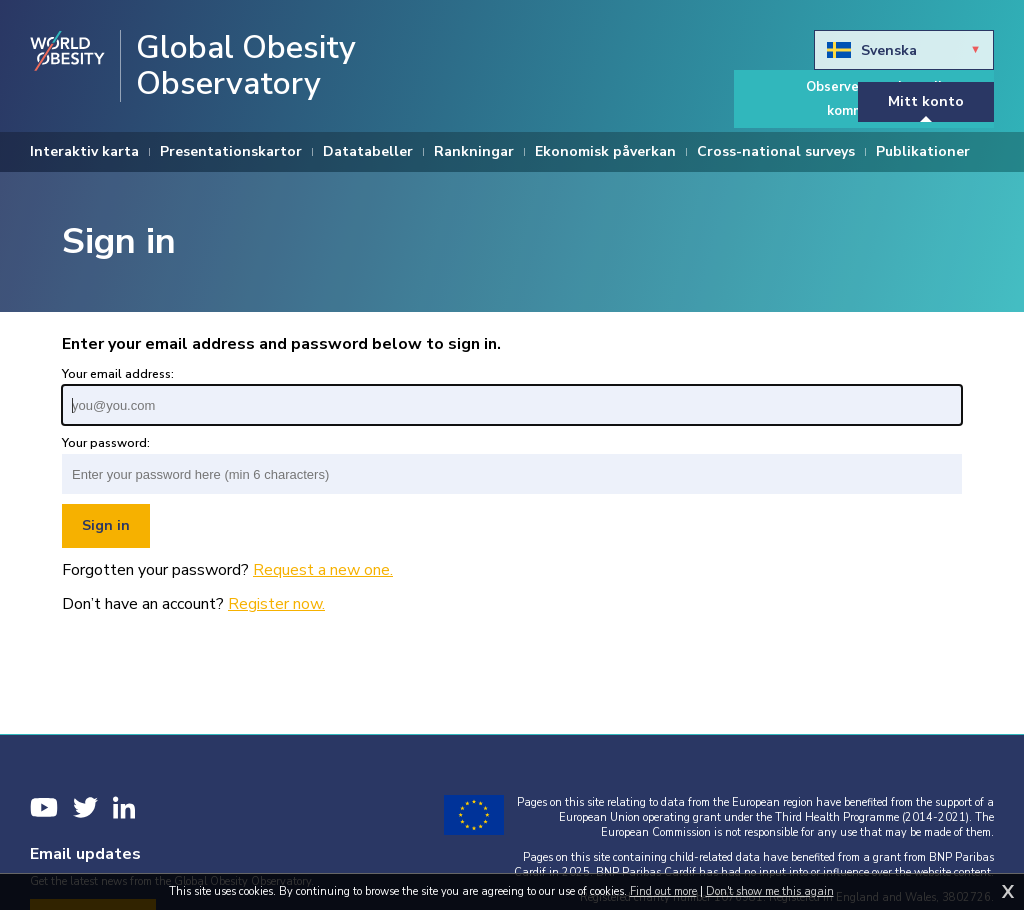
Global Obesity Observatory (246, 66)
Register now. (276, 604)
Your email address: (118, 374)
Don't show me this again (770, 891)
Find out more (663, 891)
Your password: (106, 443)
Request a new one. (323, 570)
